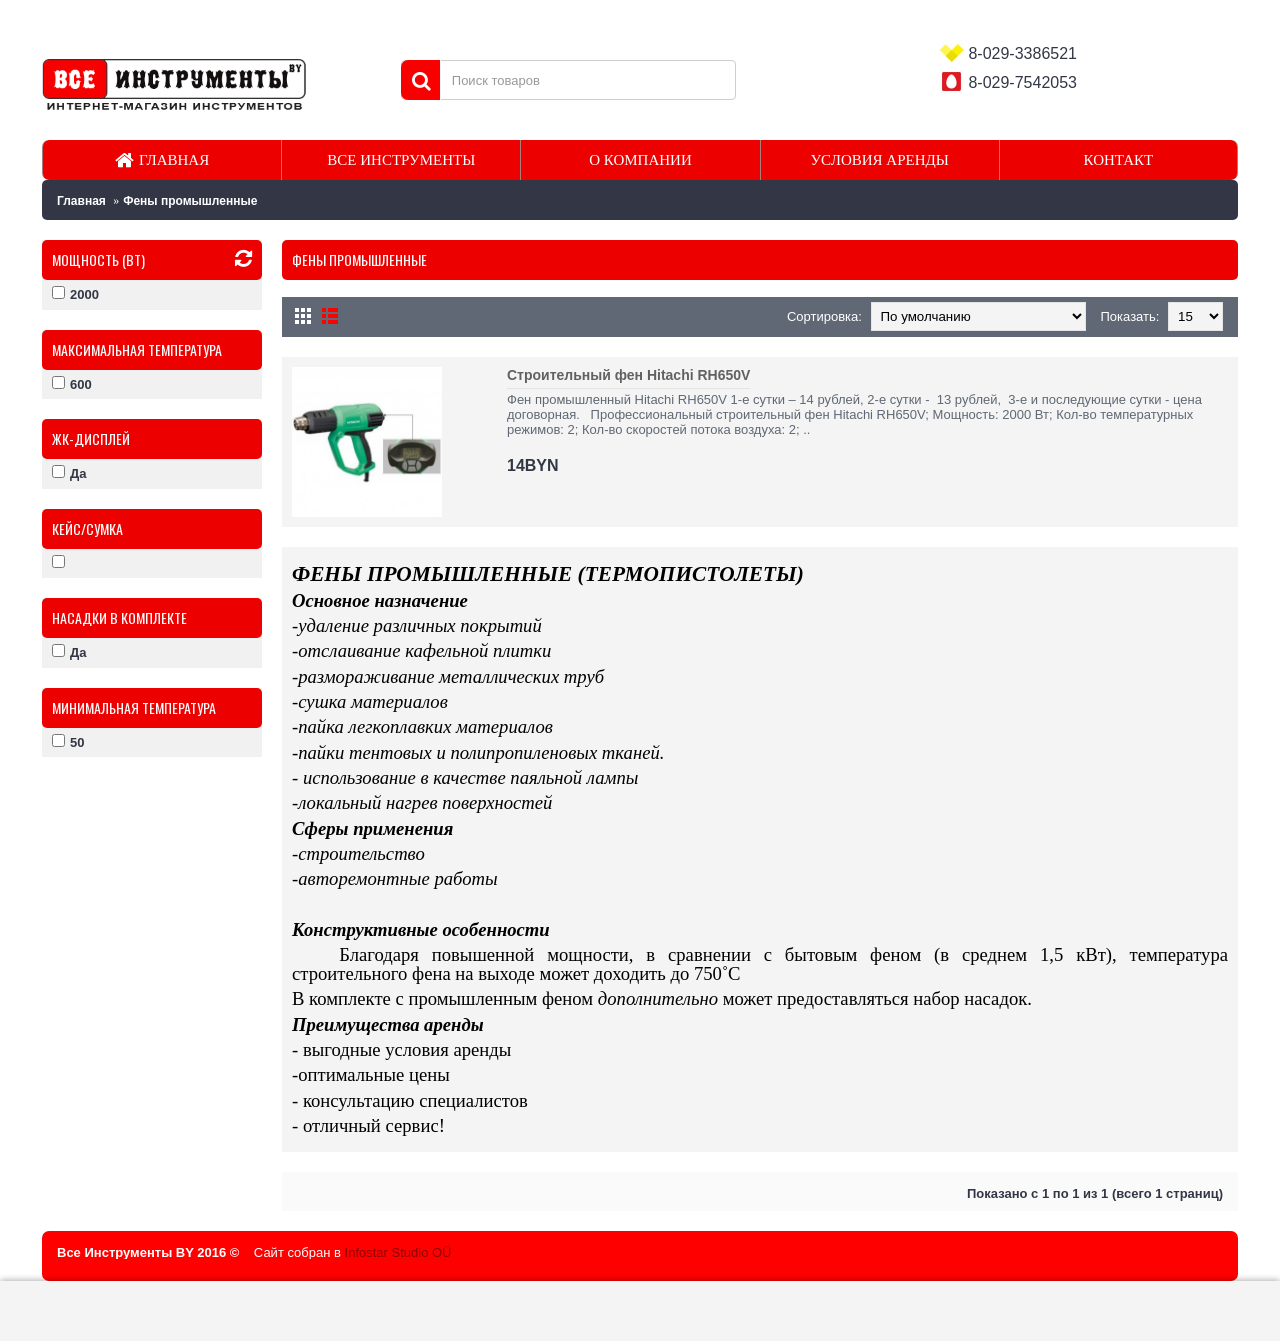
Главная (81, 201)
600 (72, 384)
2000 (75, 294)
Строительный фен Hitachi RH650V (628, 375)
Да (69, 473)
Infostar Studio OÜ (398, 1252)
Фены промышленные (190, 201)
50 (68, 742)
